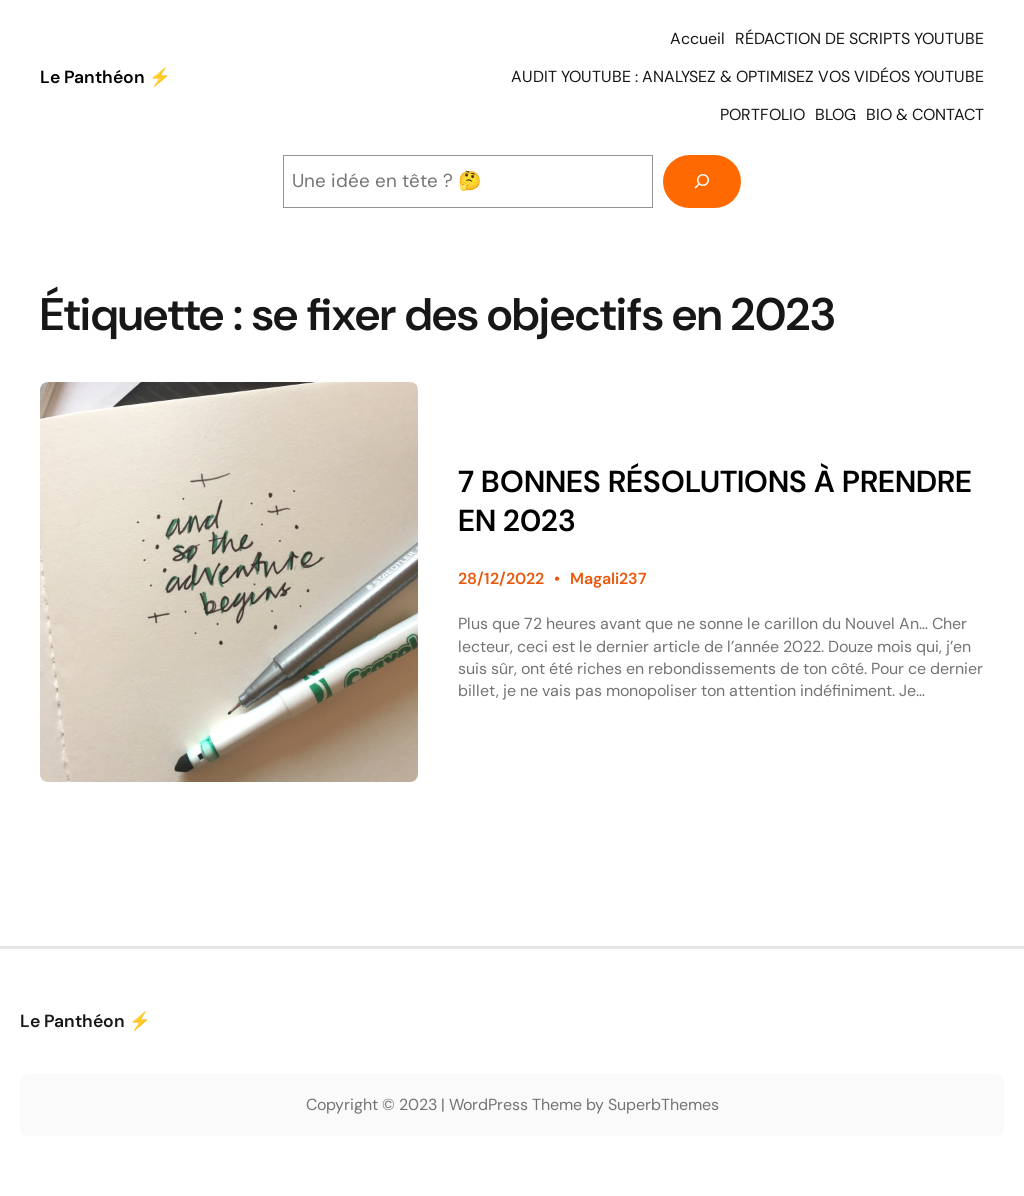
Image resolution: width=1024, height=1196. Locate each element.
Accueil (697, 38)
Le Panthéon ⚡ (105, 77)
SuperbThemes (663, 1104)
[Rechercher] (702, 181)
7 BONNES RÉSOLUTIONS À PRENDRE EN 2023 (715, 501)
